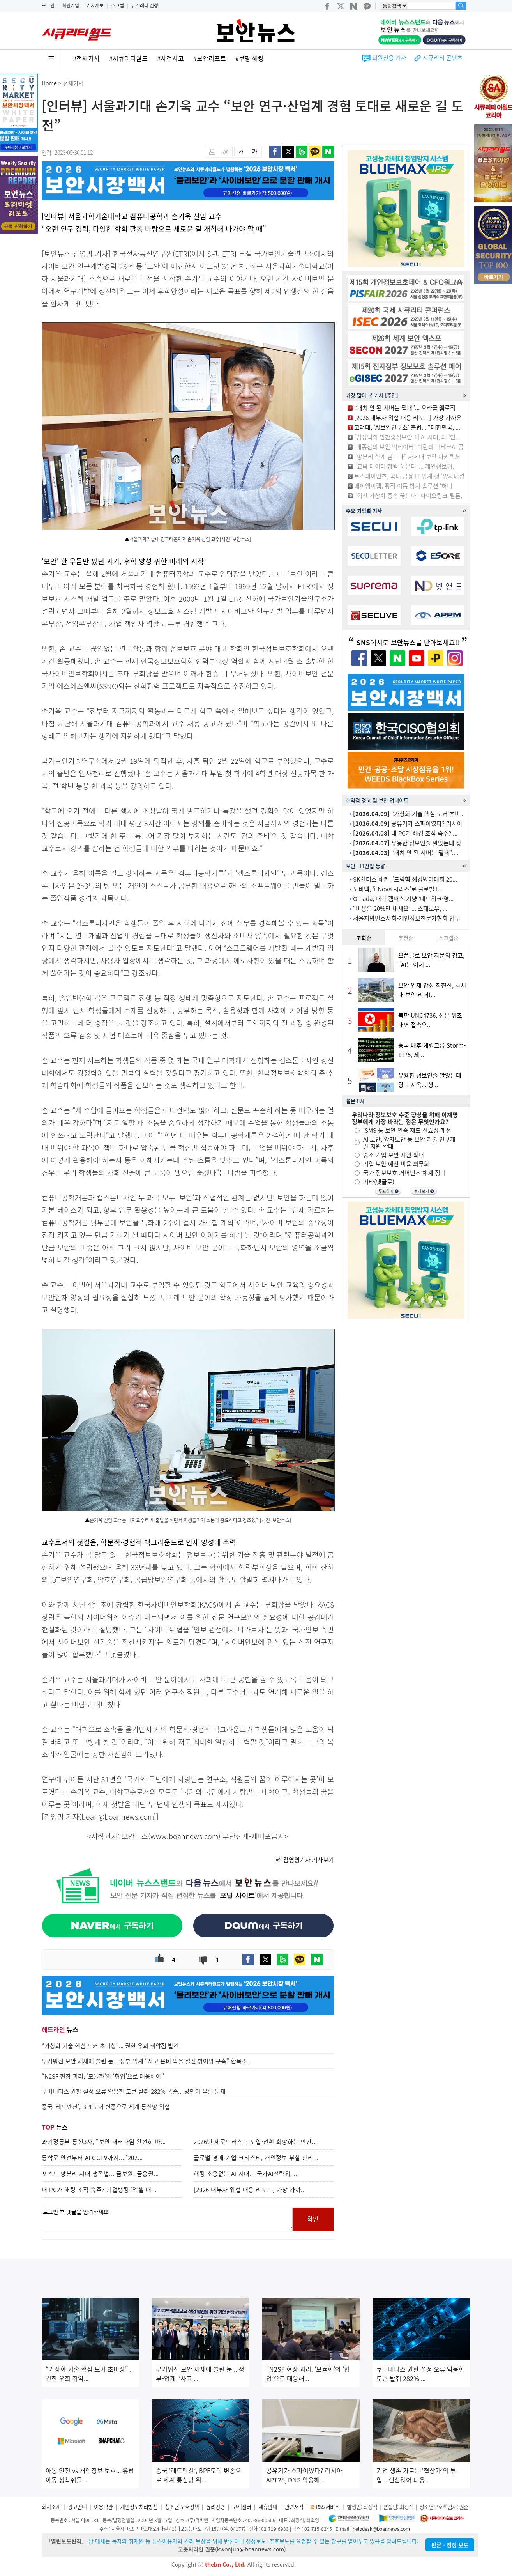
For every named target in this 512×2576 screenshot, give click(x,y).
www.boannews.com (184, 1836)
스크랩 (117, 5)
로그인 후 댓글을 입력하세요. (167, 2219)
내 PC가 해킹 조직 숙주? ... (405, 833)
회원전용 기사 (389, 57)
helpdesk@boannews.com (381, 2528)
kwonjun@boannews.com (250, 2549)
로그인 (48, 5)
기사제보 (95, 5)
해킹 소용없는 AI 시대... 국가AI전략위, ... (246, 2173)
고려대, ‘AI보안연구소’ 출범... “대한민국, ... (407, 427)
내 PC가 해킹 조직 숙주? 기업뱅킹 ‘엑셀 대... (99, 2189)
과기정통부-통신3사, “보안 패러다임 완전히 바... (104, 2141)
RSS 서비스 (327, 2506)
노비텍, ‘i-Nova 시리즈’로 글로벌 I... (397, 889)
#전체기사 (86, 58)
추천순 (405, 938)
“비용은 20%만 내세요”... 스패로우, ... (400, 908)
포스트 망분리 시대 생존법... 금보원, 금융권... (100, 2173)
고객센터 (241, 2506)
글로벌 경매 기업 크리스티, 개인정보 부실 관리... (256, 2157)
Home (49, 83)
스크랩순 (448, 938)
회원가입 (70, 5)
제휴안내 (267, 2506)
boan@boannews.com (117, 1816)
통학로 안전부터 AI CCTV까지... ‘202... (92, 2157)
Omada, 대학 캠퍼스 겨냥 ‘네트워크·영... (403, 898)
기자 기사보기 (304, 1859)
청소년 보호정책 (182, 2506)
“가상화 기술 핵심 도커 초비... (409, 813)
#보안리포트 (209, 58)
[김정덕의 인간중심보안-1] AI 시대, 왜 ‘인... (407, 437)
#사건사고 (170, 58)
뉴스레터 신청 (144, 5)
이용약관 (103, 2506)
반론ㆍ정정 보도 (449, 2545)
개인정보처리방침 (138, 2506)
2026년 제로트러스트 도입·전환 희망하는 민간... (255, 2141)
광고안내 (77, 2506)
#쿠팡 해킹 (249, 58)
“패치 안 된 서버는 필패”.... (405, 852)
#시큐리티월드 (128, 58)
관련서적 (293, 2506)
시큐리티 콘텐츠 (443, 57)
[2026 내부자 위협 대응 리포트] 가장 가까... (250, 2189)
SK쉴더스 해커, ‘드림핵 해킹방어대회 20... (405, 879)
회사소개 (51, 2506)
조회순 (363, 938)
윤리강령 (215, 2506)
